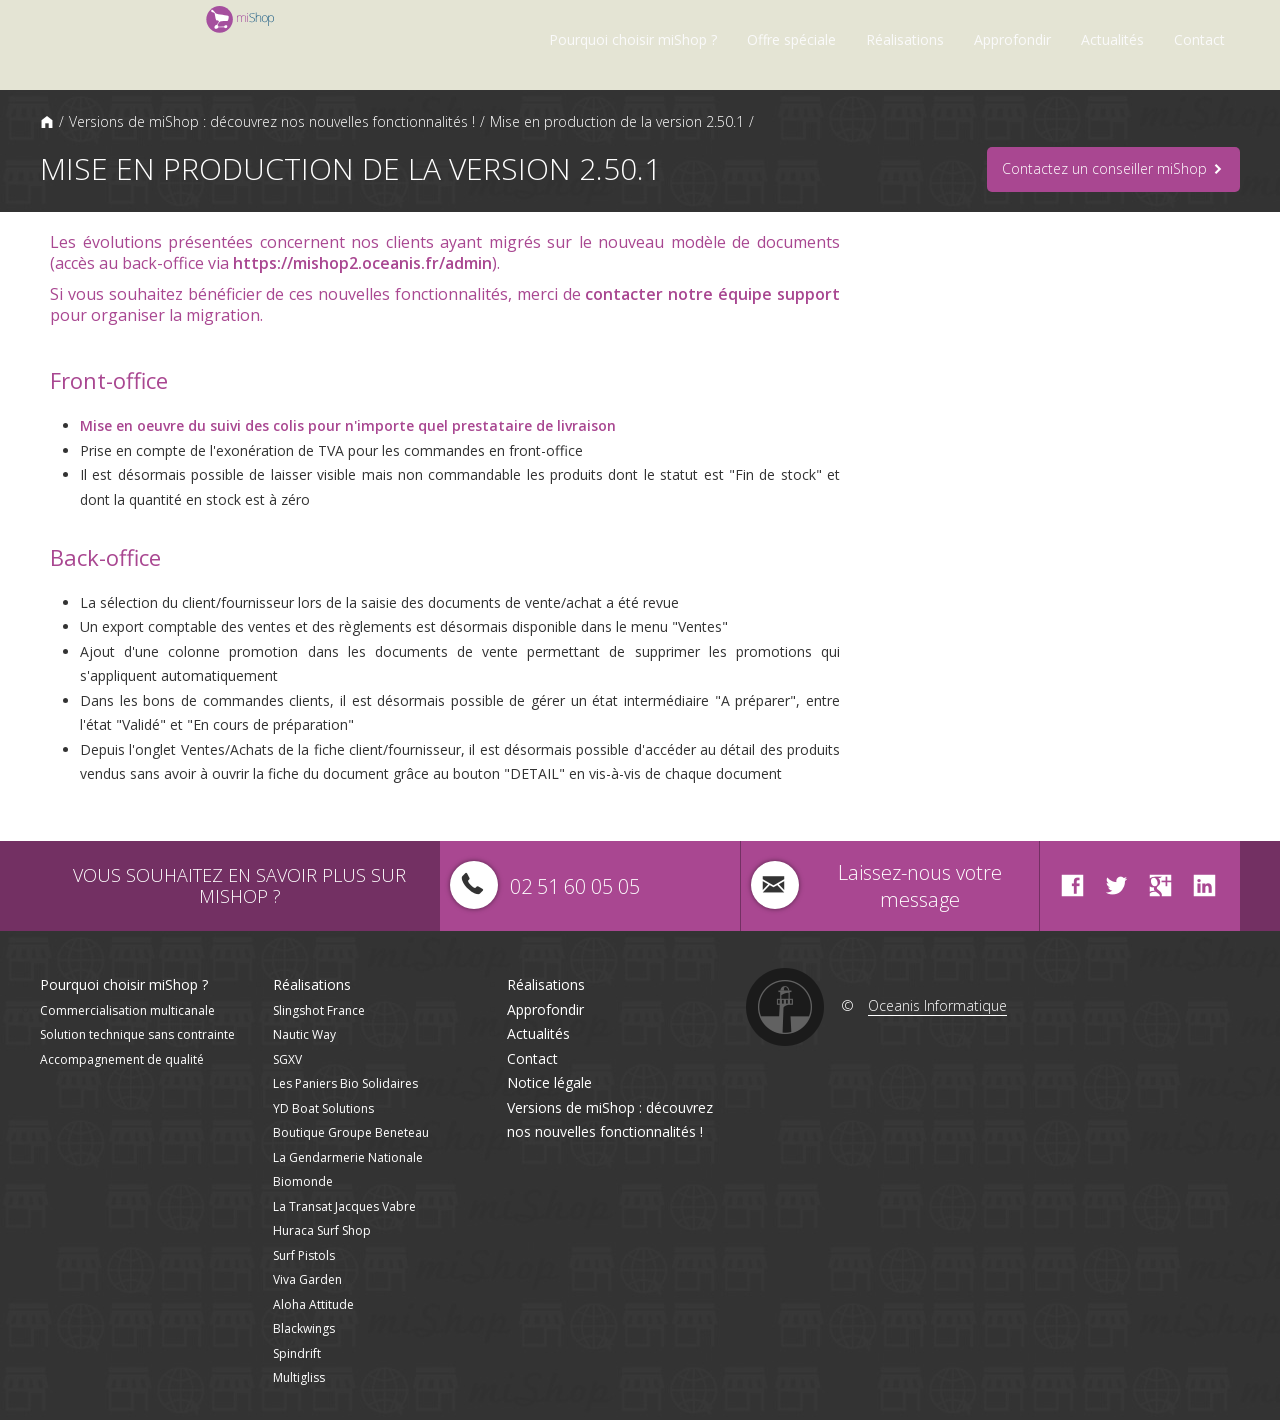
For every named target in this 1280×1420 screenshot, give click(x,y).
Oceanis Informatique (937, 1005)
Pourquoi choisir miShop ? (633, 39)
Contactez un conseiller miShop (1113, 169)
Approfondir (1012, 39)
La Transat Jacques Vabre (344, 1206)
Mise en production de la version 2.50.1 (617, 121)
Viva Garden (307, 1279)
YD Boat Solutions (323, 1108)
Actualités (1112, 39)
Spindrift (297, 1353)
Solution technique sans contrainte (137, 1034)
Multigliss (299, 1377)
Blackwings (304, 1328)
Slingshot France (319, 1010)
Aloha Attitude (313, 1304)
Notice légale (549, 1082)
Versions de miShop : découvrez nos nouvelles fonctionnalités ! (272, 121)
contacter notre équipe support (712, 294)
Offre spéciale (791, 39)
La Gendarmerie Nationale (348, 1157)
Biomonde (303, 1181)
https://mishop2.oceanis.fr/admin (362, 263)
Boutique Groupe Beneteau (351, 1132)
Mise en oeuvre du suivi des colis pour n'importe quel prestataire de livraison (348, 425)
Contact (1199, 39)
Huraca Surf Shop (322, 1230)
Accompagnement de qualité (122, 1059)
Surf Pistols (304, 1255)
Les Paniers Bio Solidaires (345, 1083)
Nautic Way (304, 1034)
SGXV (287, 1059)
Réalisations (905, 39)
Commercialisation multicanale (127, 1010)
